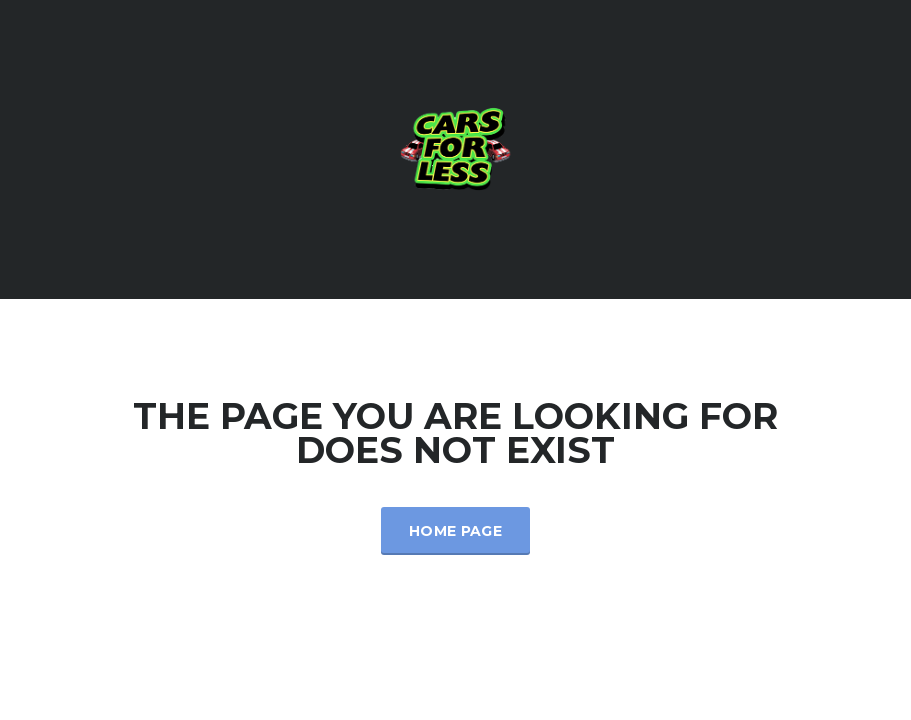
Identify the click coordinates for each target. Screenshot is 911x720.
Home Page (455, 531)
